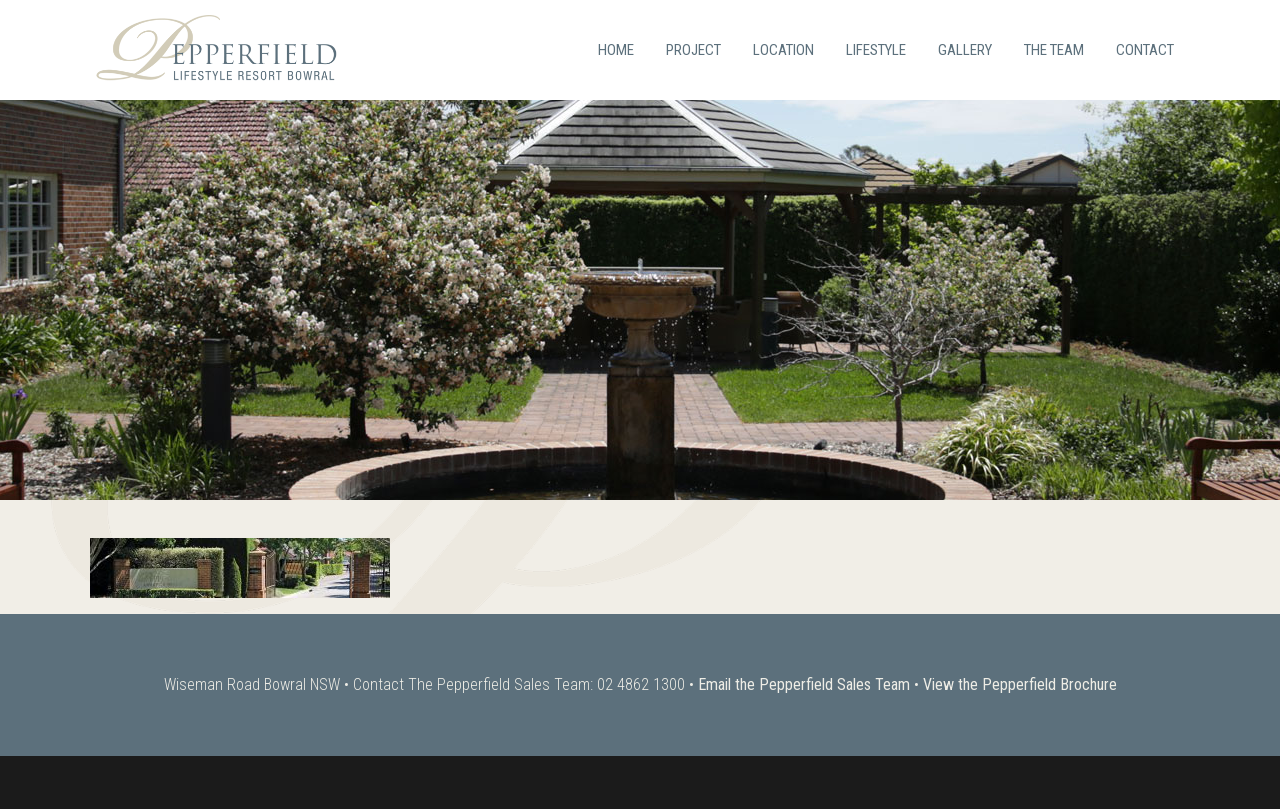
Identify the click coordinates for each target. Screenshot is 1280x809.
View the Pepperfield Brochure (1020, 684)
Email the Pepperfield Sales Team (804, 684)
